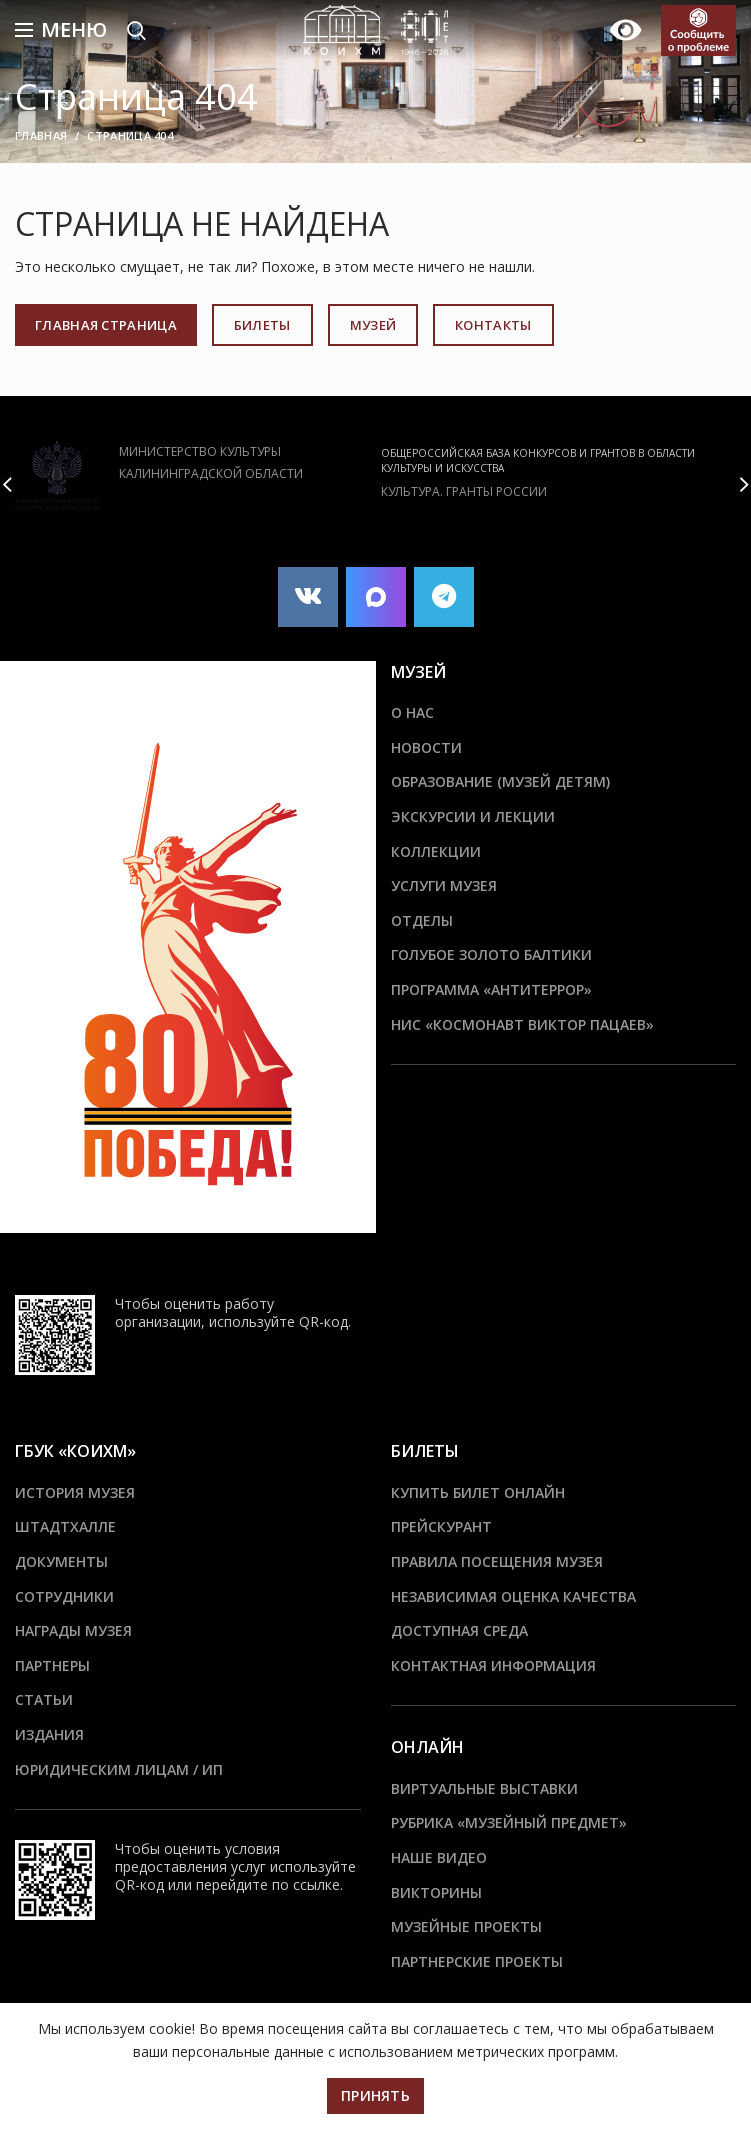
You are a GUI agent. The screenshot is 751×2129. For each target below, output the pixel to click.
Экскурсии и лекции (473, 816)
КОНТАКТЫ (493, 325)
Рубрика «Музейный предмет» (509, 1822)
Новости (426, 747)
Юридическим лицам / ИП (119, 1769)
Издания (49, 1734)
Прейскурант (441, 1526)
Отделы (422, 920)
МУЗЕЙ (373, 325)
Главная (41, 135)
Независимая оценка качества (513, 1596)
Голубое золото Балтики (491, 954)
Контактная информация (493, 1665)
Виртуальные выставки (484, 1788)
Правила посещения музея (497, 1561)
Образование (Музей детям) (500, 781)
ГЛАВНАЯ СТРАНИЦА (106, 325)
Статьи (44, 1699)
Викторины (436, 1892)
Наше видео (439, 1857)
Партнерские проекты (477, 1961)
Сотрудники (64, 1596)
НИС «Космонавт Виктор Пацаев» (522, 1024)
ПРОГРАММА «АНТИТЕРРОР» (491, 989)
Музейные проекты (466, 1926)
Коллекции (436, 851)
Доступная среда (459, 1630)
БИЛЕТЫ (262, 325)
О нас (412, 712)
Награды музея (73, 1630)
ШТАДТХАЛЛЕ (65, 1526)
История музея (75, 1492)
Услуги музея (444, 885)
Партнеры (52, 1665)
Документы (61, 1561)
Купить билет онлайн (478, 1492)
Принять (375, 2095)
